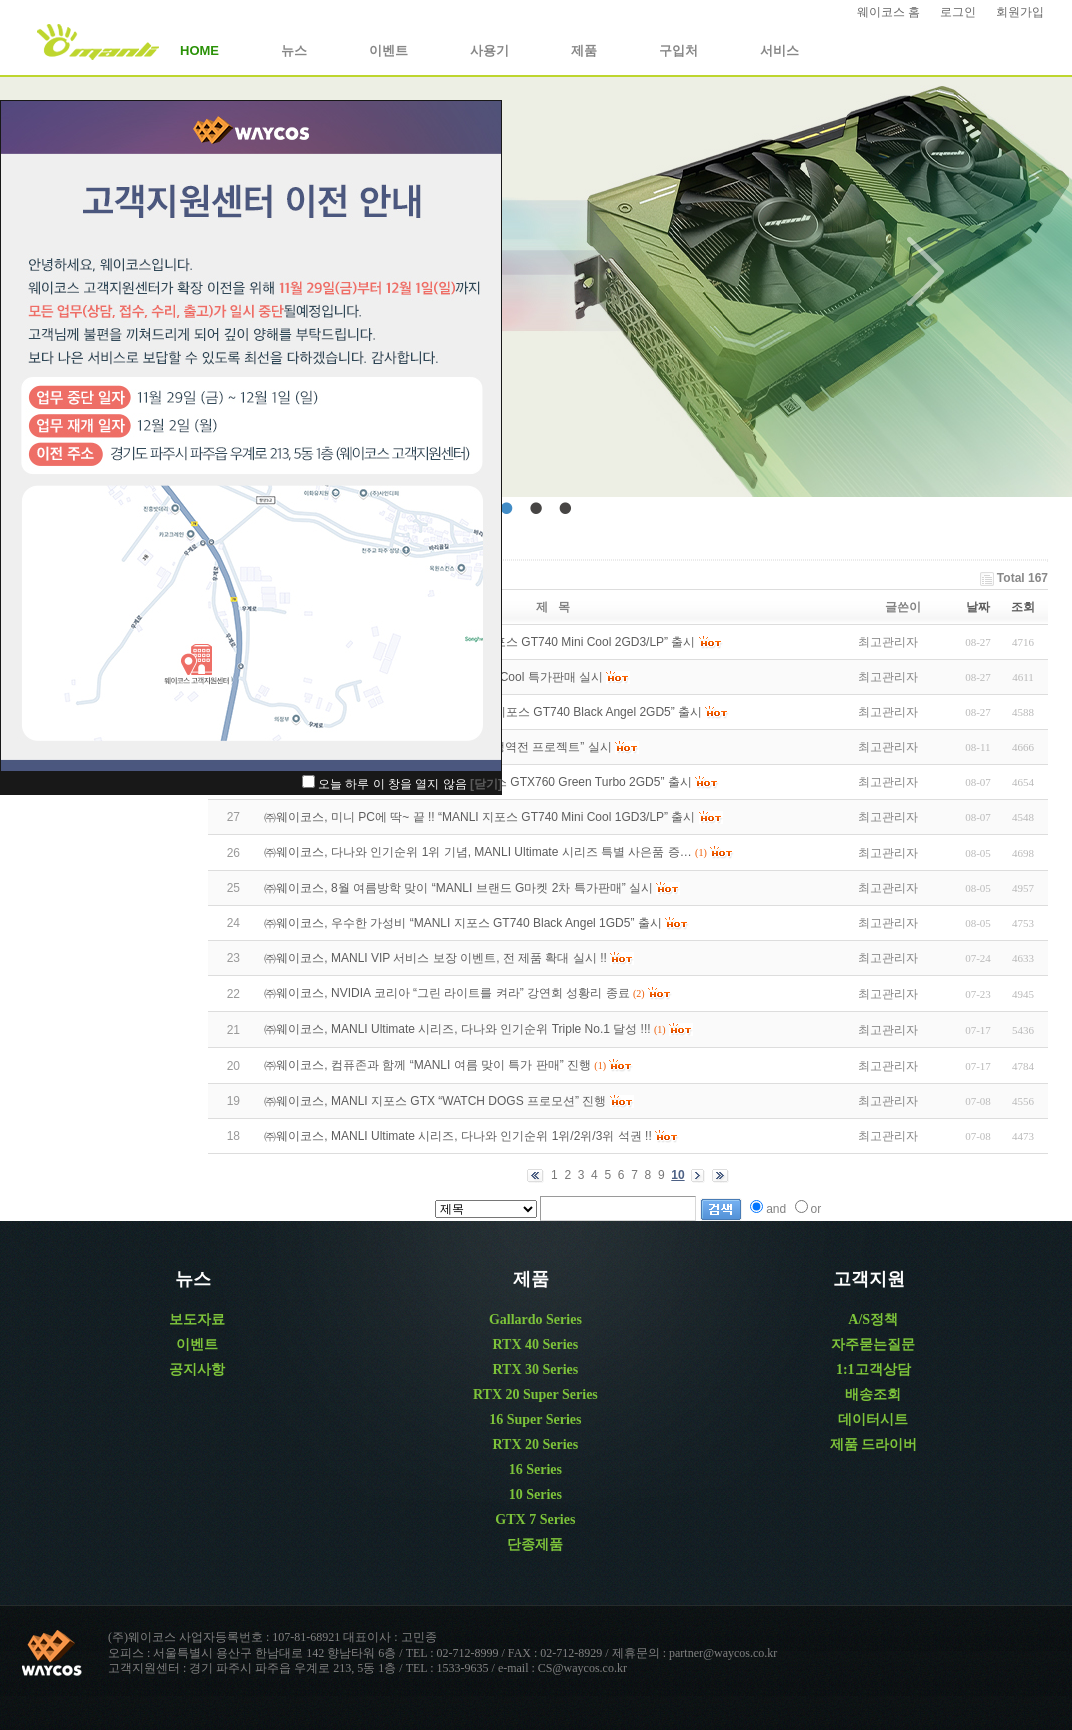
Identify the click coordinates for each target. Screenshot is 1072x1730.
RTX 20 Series (535, 1444)
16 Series (535, 1469)
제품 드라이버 (874, 1444)
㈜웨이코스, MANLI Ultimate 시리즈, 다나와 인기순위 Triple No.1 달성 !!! (457, 1029)
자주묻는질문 (873, 1344)
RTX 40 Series (535, 1344)
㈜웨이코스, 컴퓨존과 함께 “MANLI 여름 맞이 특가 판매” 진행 (427, 1065)
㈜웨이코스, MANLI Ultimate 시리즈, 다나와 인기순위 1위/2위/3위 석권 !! (457, 1136)
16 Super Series (535, 1419)
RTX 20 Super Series (535, 1394)
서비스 (779, 50)
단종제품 (535, 1544)
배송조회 (873, 1394)
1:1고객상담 (873, 1369)
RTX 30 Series (535, 1369)
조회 (1023, 607)
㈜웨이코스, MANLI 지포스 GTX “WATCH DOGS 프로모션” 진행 (435, 1101)
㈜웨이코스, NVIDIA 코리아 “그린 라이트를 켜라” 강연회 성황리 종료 (446, 993)
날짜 (978, 607)
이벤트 (388, 50)
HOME (199, 50)
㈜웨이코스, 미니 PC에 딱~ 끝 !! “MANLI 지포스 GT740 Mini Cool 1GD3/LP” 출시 (479, 817)
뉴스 (294, 50)
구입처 (678, 50)
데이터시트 (873, 1419)
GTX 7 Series (535, 1519)
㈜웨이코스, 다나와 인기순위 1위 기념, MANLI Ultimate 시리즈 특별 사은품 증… (477, 852)
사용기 (489, 50)
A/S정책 (873, 1319)
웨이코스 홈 (888, 12)
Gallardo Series (535, 1319)
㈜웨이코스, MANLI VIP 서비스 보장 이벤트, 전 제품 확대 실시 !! (435, 958)
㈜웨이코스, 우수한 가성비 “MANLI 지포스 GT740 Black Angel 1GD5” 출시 (462, 923)
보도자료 (197, 1319)
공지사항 (197, 1369)
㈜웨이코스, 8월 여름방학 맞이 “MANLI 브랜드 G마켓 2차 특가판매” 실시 (458, 888)
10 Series (535, 1494)
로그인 (958, 12)
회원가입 (1020, 12)
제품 (584, 50)
